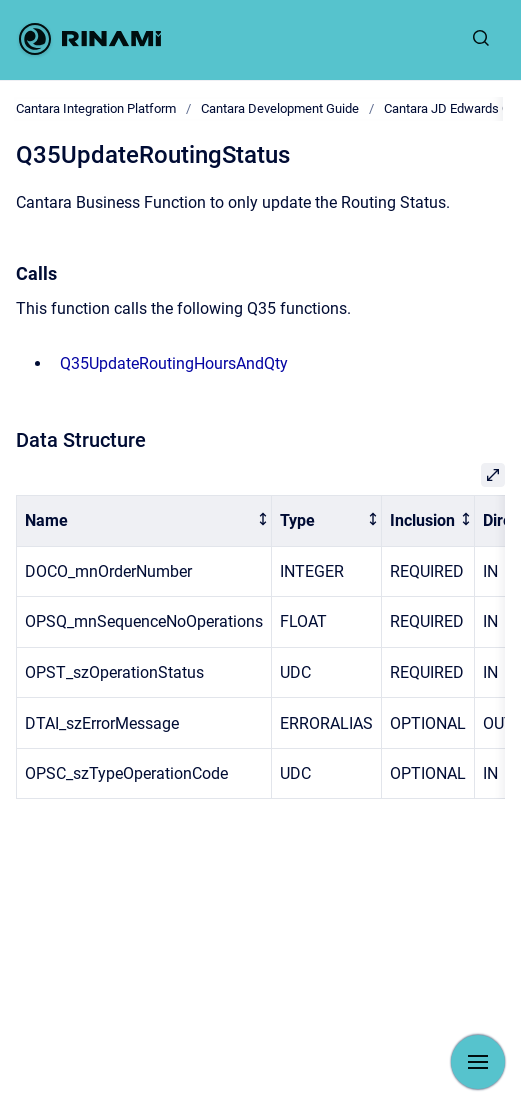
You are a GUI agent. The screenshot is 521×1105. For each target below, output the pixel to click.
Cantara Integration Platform (96, 108)
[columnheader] (144, 521)
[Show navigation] (478, 1062)
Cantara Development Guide (280, 108)
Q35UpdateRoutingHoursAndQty (174, 363)
